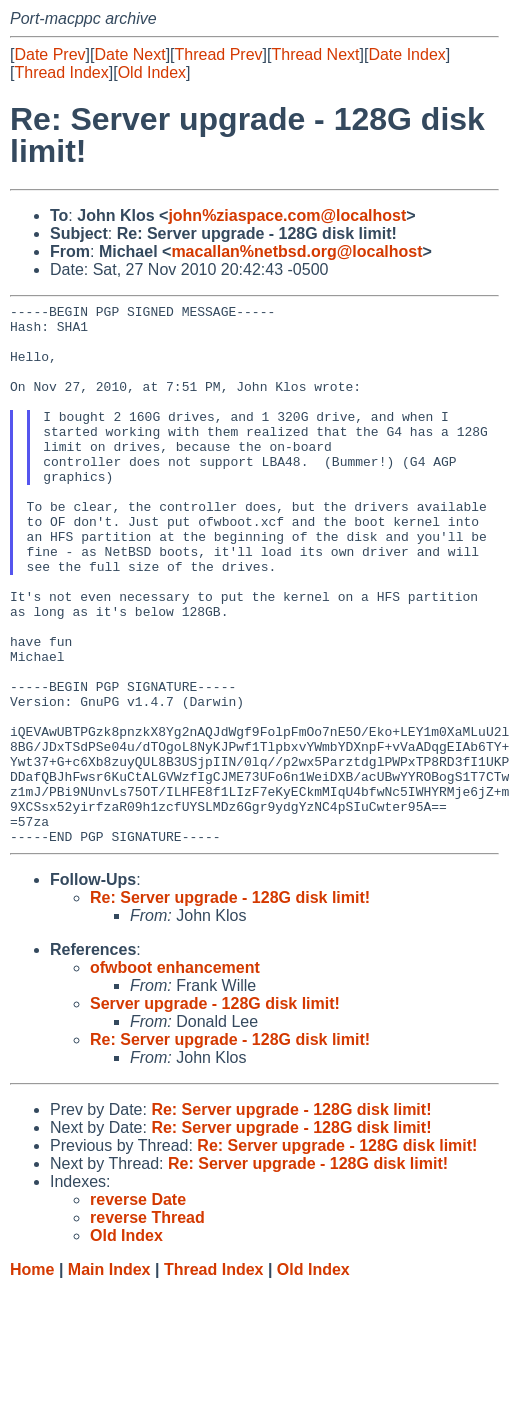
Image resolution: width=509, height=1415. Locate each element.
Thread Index (61, 72)
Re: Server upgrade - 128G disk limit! (230, 1005)
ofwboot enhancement (175, 1075)
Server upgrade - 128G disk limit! (215, 1111)
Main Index (109, 1377)
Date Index (406, 54)
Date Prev (49, 54)
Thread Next (315, 54)
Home (32, 1377)
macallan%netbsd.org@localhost (296, 251)
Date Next (129, 54)
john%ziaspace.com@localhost (287, 215)
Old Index (152, 72)
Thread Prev (219, 54)
